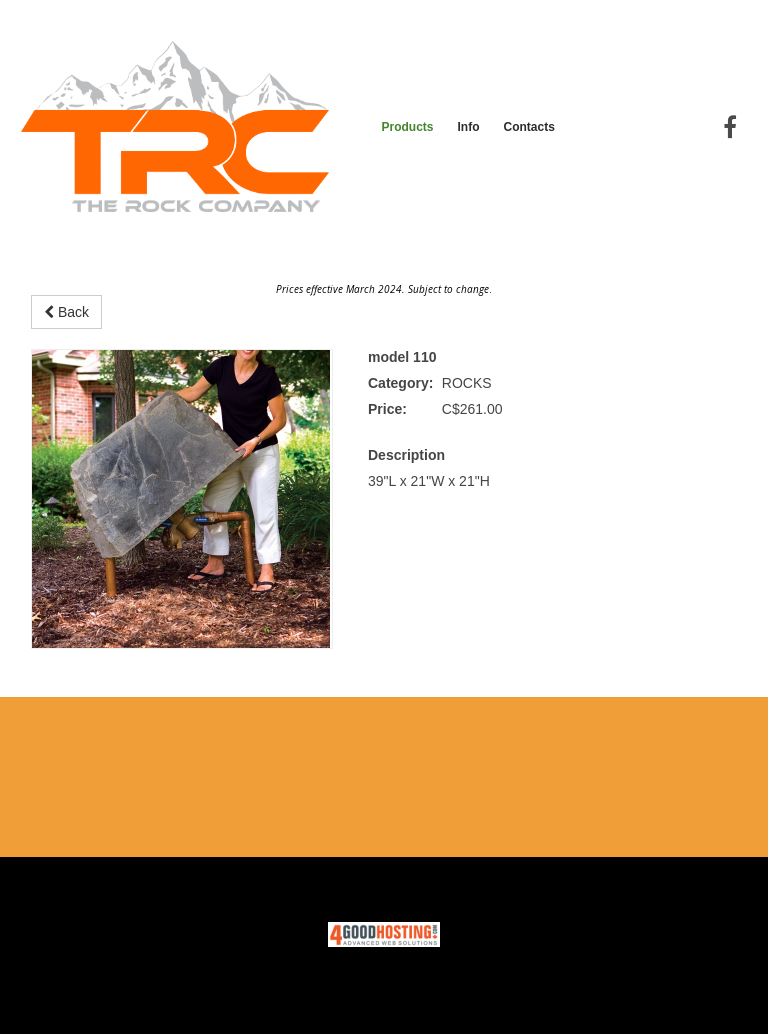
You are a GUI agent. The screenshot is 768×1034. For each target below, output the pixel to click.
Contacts (528, 127)
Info (468, 127)
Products (407, 127)
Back (66, 312)
